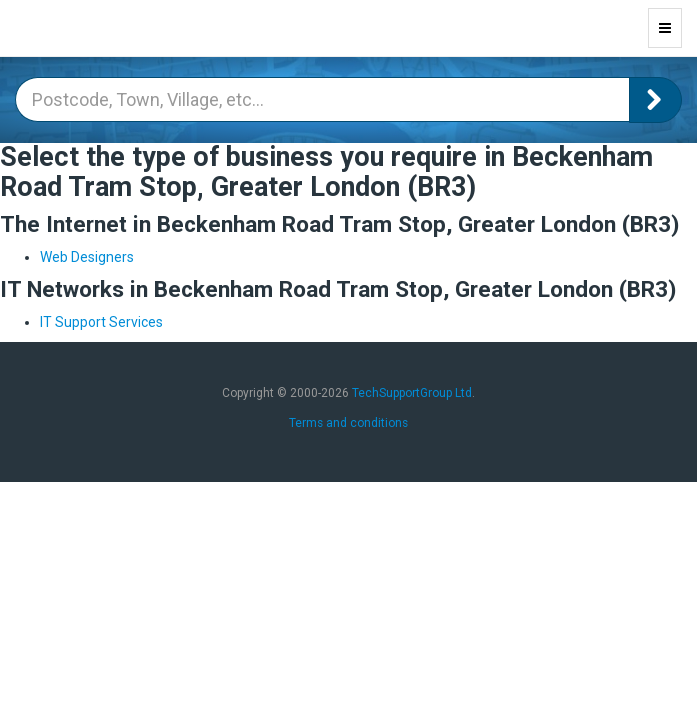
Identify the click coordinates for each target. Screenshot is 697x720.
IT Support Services (101, 322)
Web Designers (87, 257)
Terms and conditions (348, 423)
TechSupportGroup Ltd (412, 393)
